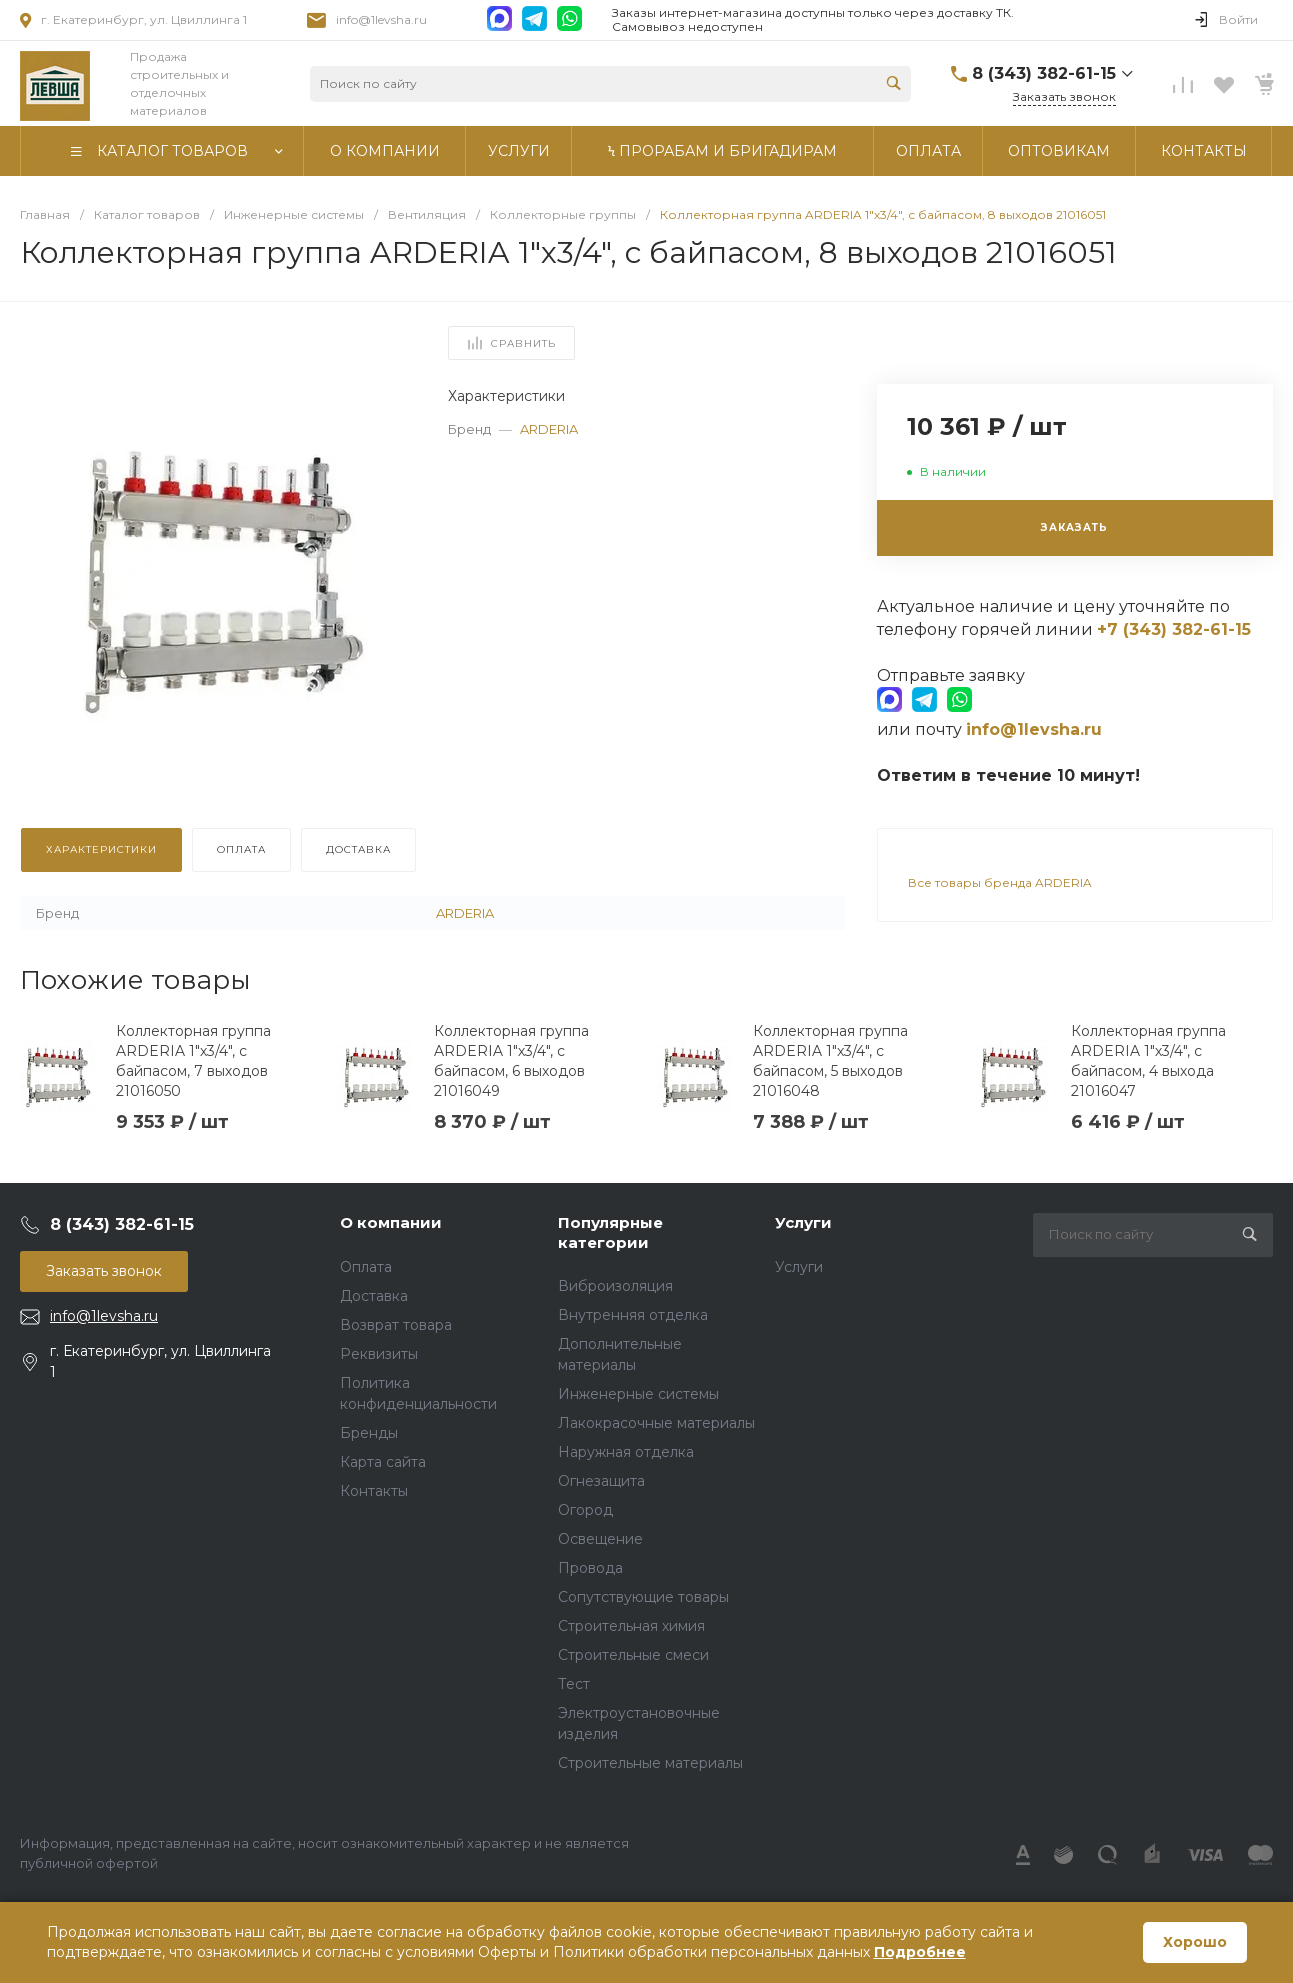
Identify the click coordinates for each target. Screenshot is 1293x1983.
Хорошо (1195, 1942)
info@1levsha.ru (381, 19)
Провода (590, 1568)
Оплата (366, 1267)
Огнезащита (601, 1481)
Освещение (600, 1539)
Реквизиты (379, 1354)
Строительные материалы (650, 1763)
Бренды (369, 1433)
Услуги (803, 1222)
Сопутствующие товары (643, 1597)
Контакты (374, 1491)
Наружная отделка (626, 1452)
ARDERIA (549, 429)
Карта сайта (383, 1462)
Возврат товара (396, 1325)
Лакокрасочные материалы (656, 1423)
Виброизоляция (615, 1286)
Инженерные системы (638, 1394)
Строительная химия (631, 1626)
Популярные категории (610, 1232)
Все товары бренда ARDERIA (1000, 882)
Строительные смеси (633, 1655)
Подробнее (920, 1952)
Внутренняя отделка (633, 1315)
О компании (391, 1222)
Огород (585, 1510)
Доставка (374, 1296)
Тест (574, 1684)
